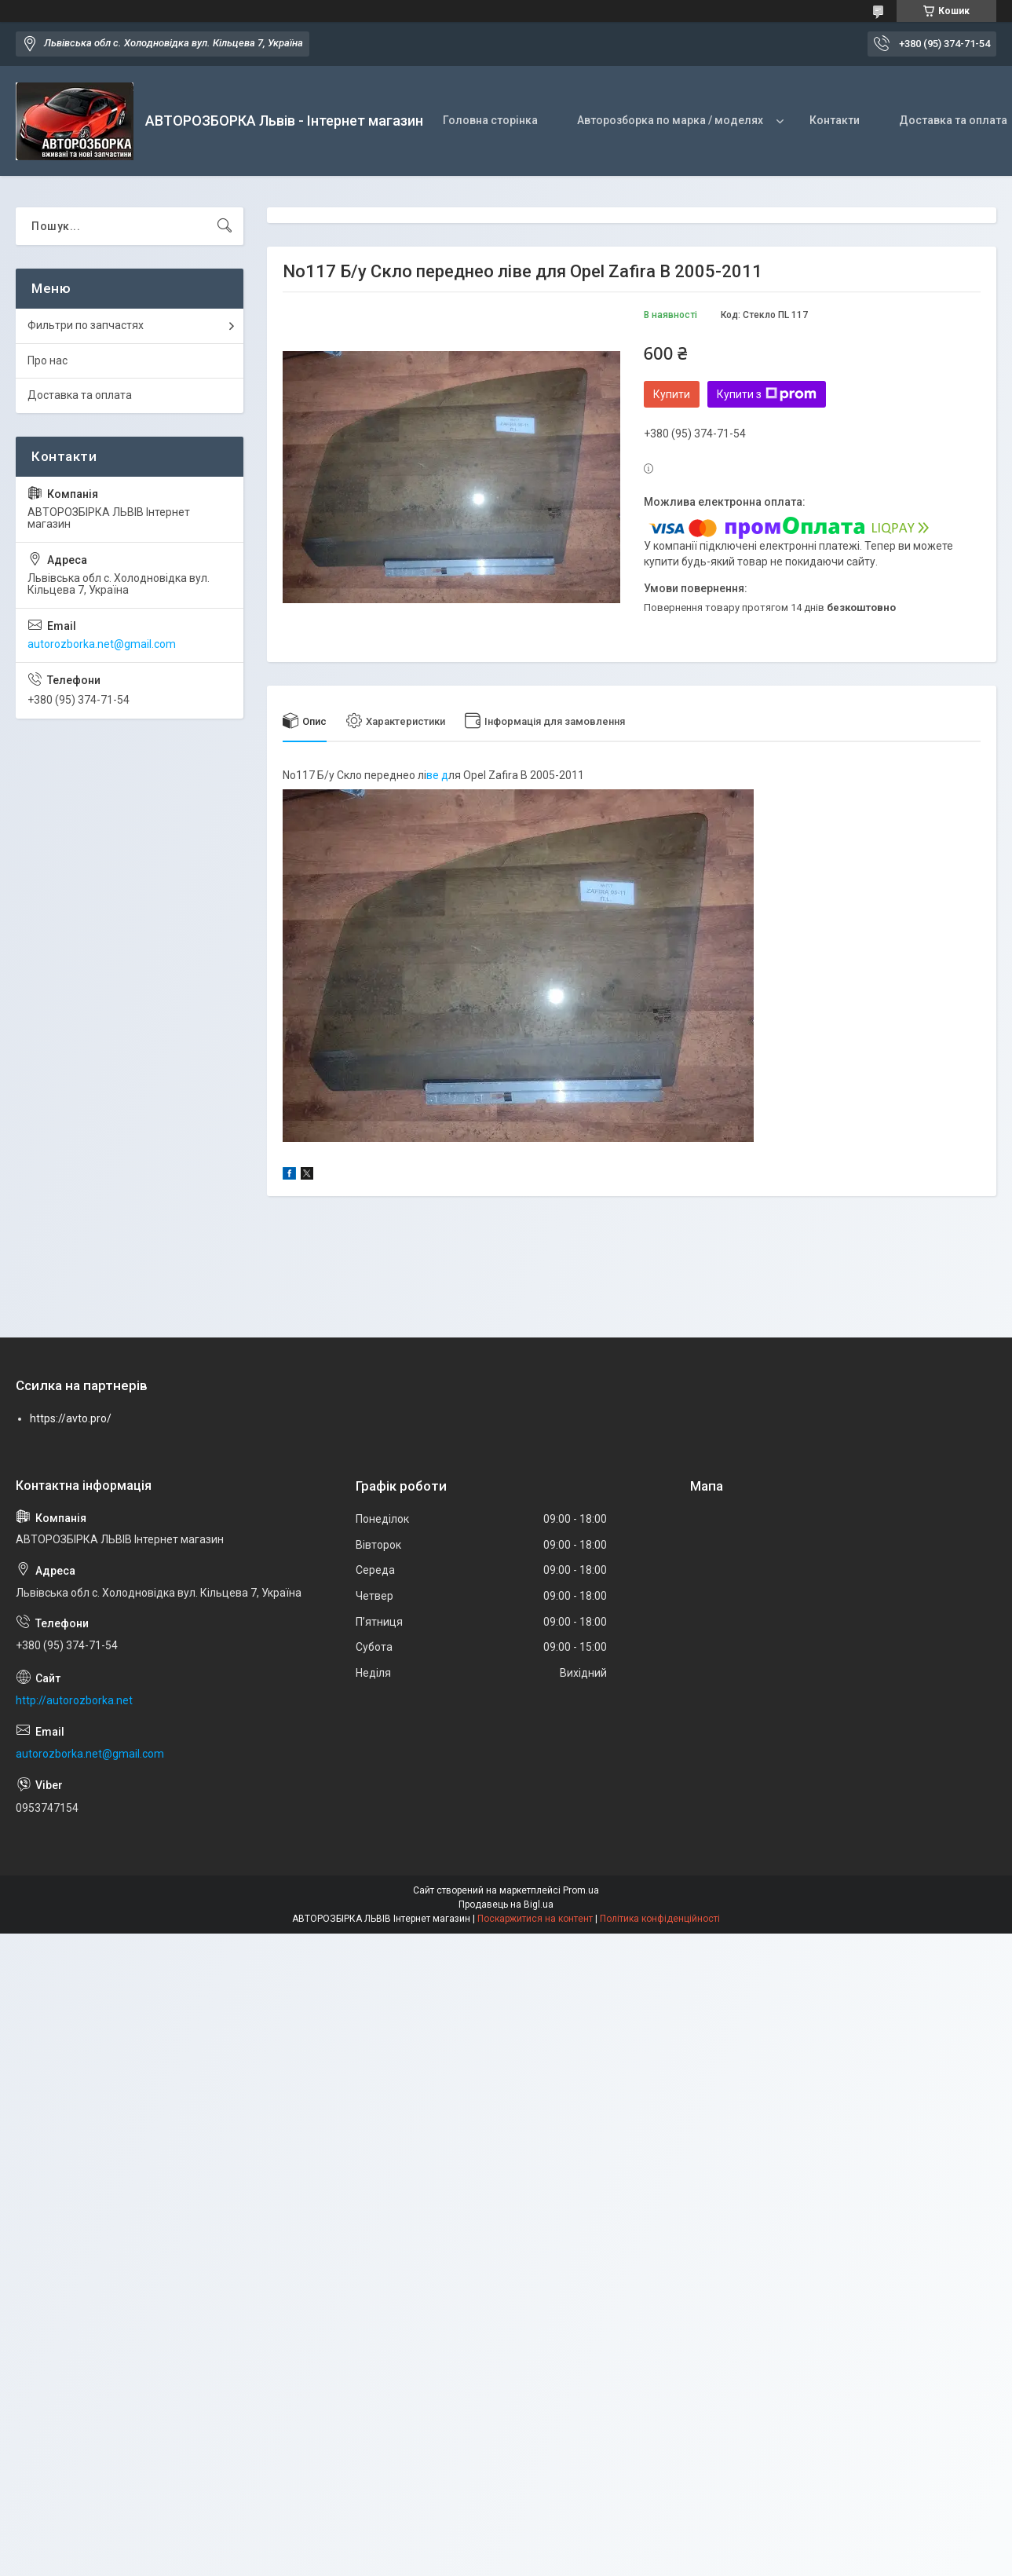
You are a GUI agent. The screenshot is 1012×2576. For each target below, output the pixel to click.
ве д (437, 775)
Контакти (834, 120)
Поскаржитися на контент (535, 1918)
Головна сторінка (490, 120)
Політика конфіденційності (660, 1918)
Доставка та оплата (79, 395)
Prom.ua (581, 1890)
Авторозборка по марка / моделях (670, 120)
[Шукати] (224, 226)
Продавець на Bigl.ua (506, 1904)
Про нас (47, 360)
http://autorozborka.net (74, 1700)
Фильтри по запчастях (85, 325)
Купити (671, 394)
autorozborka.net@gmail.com (101, 644)
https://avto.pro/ (70, 1418)
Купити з (767, 394)
